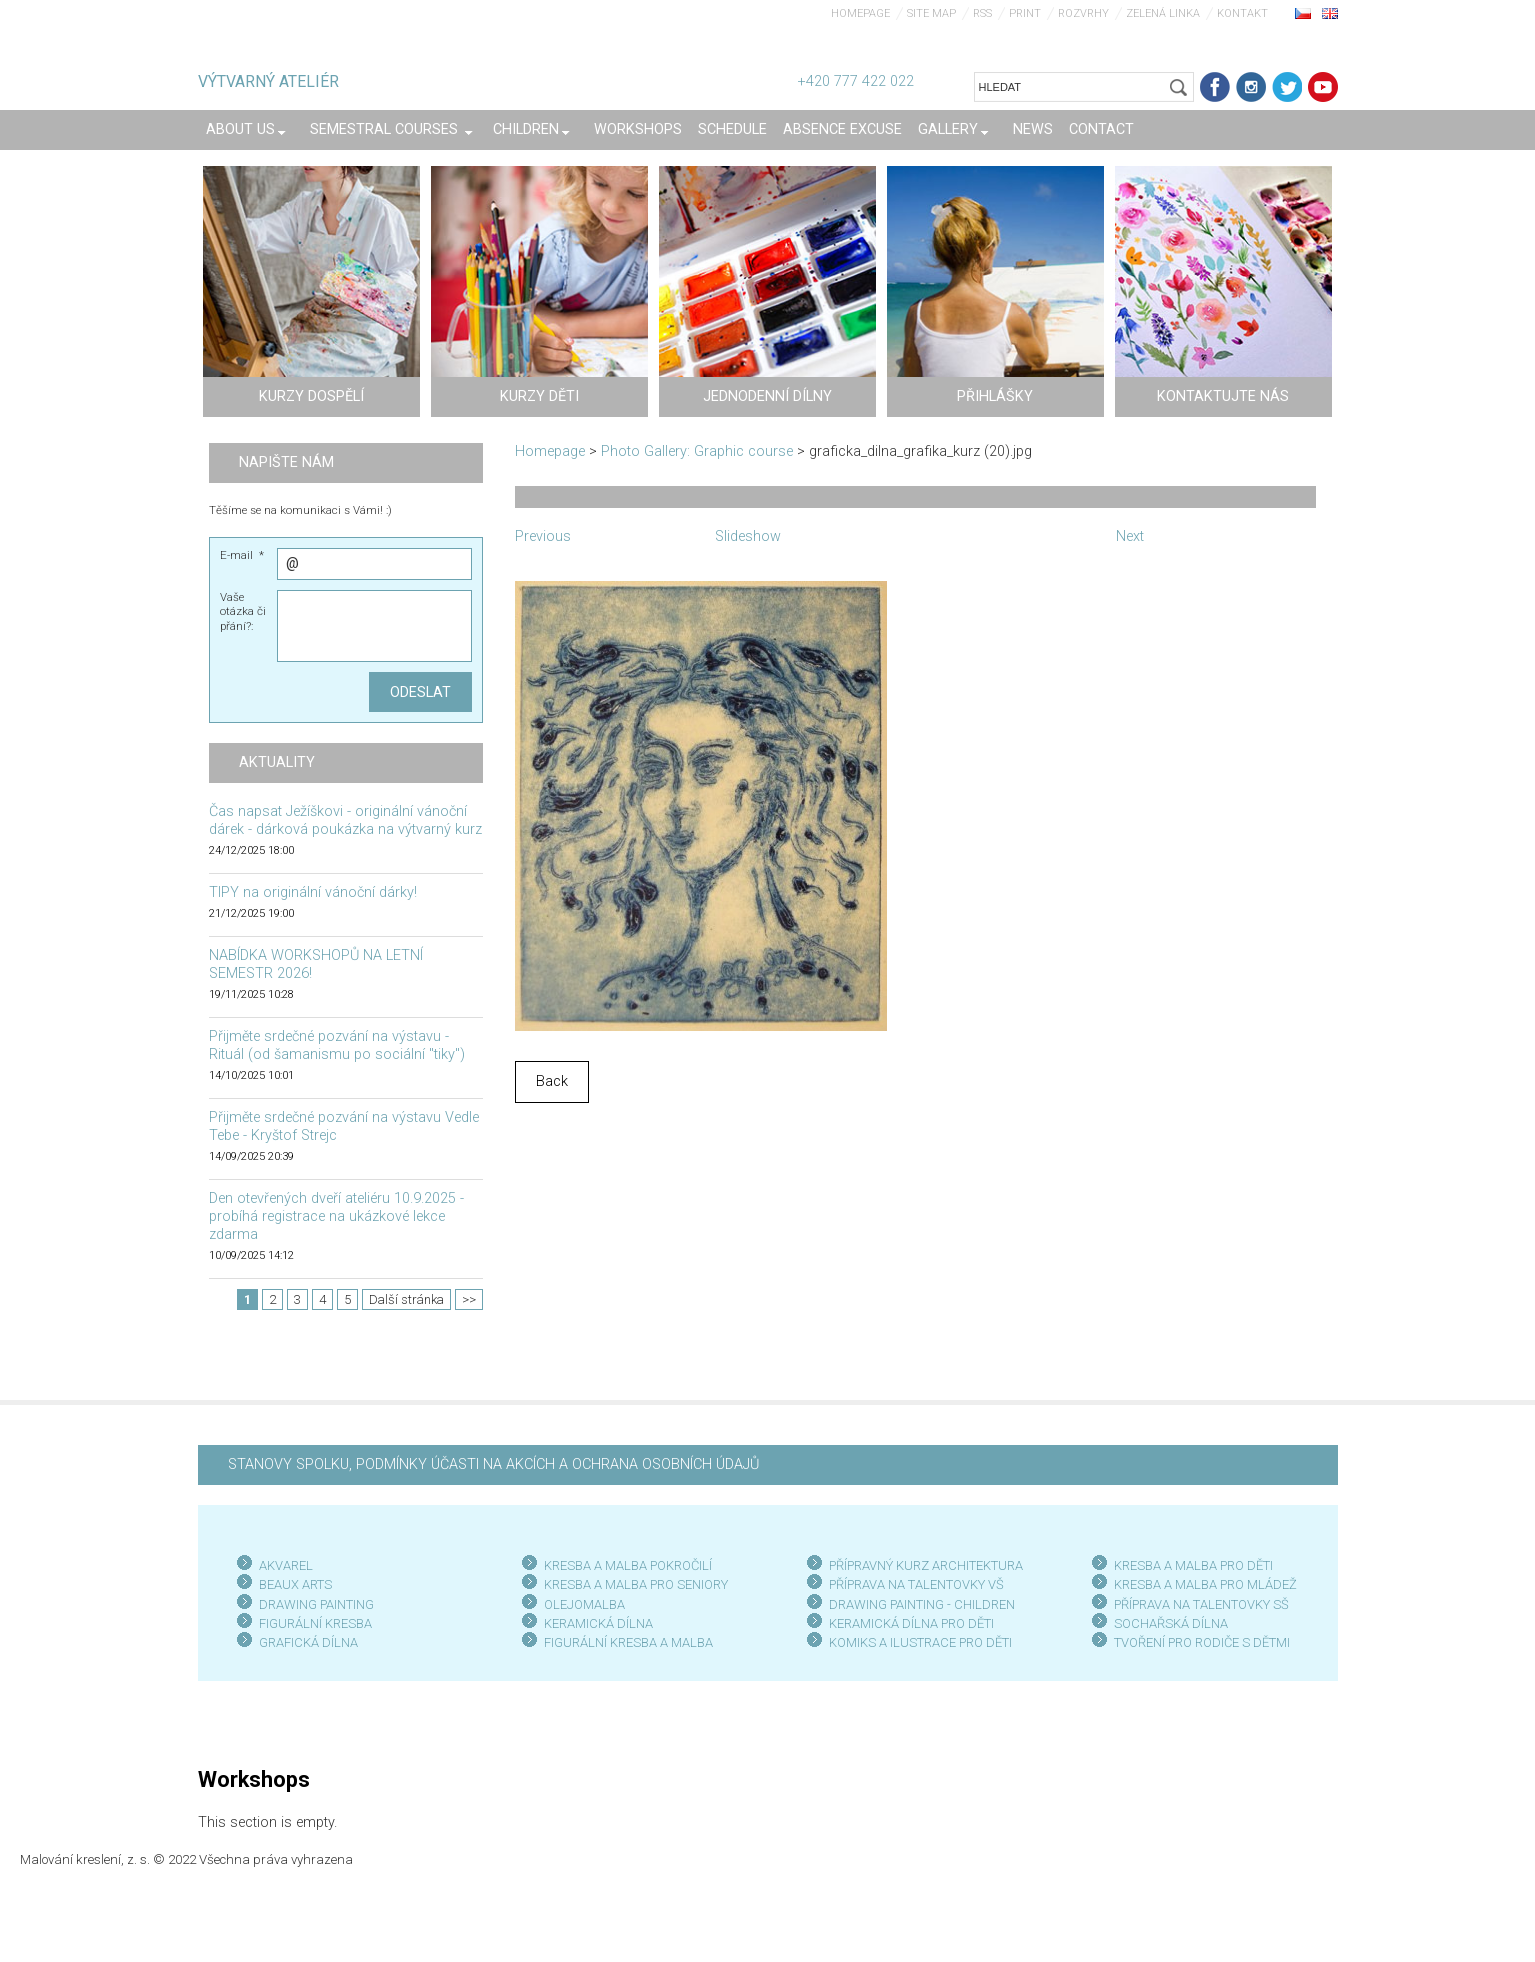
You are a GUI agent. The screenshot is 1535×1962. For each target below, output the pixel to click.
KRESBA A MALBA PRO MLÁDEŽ (1205, 1584)
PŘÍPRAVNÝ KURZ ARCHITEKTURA (926, 1565)
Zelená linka (1163, 13)
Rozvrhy (1083, 13)
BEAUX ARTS (295, 1584)
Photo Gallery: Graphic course (697, 451)
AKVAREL (286, 1565)
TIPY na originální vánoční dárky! (313, 892)
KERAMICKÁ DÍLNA (598, 1623)
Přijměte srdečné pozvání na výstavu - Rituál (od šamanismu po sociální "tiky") (337, 1045)
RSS (982, 13)
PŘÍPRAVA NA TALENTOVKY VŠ (916, 1584)
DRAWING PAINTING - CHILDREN (922, 1604)
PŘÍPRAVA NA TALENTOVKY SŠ (1201, 1604)
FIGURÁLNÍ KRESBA (315, 1623)
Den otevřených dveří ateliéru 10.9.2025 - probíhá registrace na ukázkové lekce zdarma (336, 1216)
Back (552, 1081)
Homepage (860, 13)
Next (1130, 536)
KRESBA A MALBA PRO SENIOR (632, 1584)
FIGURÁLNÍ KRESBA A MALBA (628, 1642)
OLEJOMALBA (584, 1604)
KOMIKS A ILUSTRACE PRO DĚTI (920, 1642)
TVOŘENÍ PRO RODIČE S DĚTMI (1202, 1642)
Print (1025, 13)
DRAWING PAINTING (316, 1604)
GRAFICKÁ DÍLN (304, 1642)
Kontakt (1242, 13)
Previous (543, 536)
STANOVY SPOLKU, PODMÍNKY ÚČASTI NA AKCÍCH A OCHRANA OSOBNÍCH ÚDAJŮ (493, 1464)
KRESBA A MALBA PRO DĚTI (1193, 1565)
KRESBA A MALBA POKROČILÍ (628, 1565)
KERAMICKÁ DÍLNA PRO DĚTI (911, 1623)
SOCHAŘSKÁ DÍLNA (1171, 1623)
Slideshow (748, 536)
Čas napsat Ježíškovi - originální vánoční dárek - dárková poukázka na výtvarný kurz (345, 820)
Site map (931, 13)
